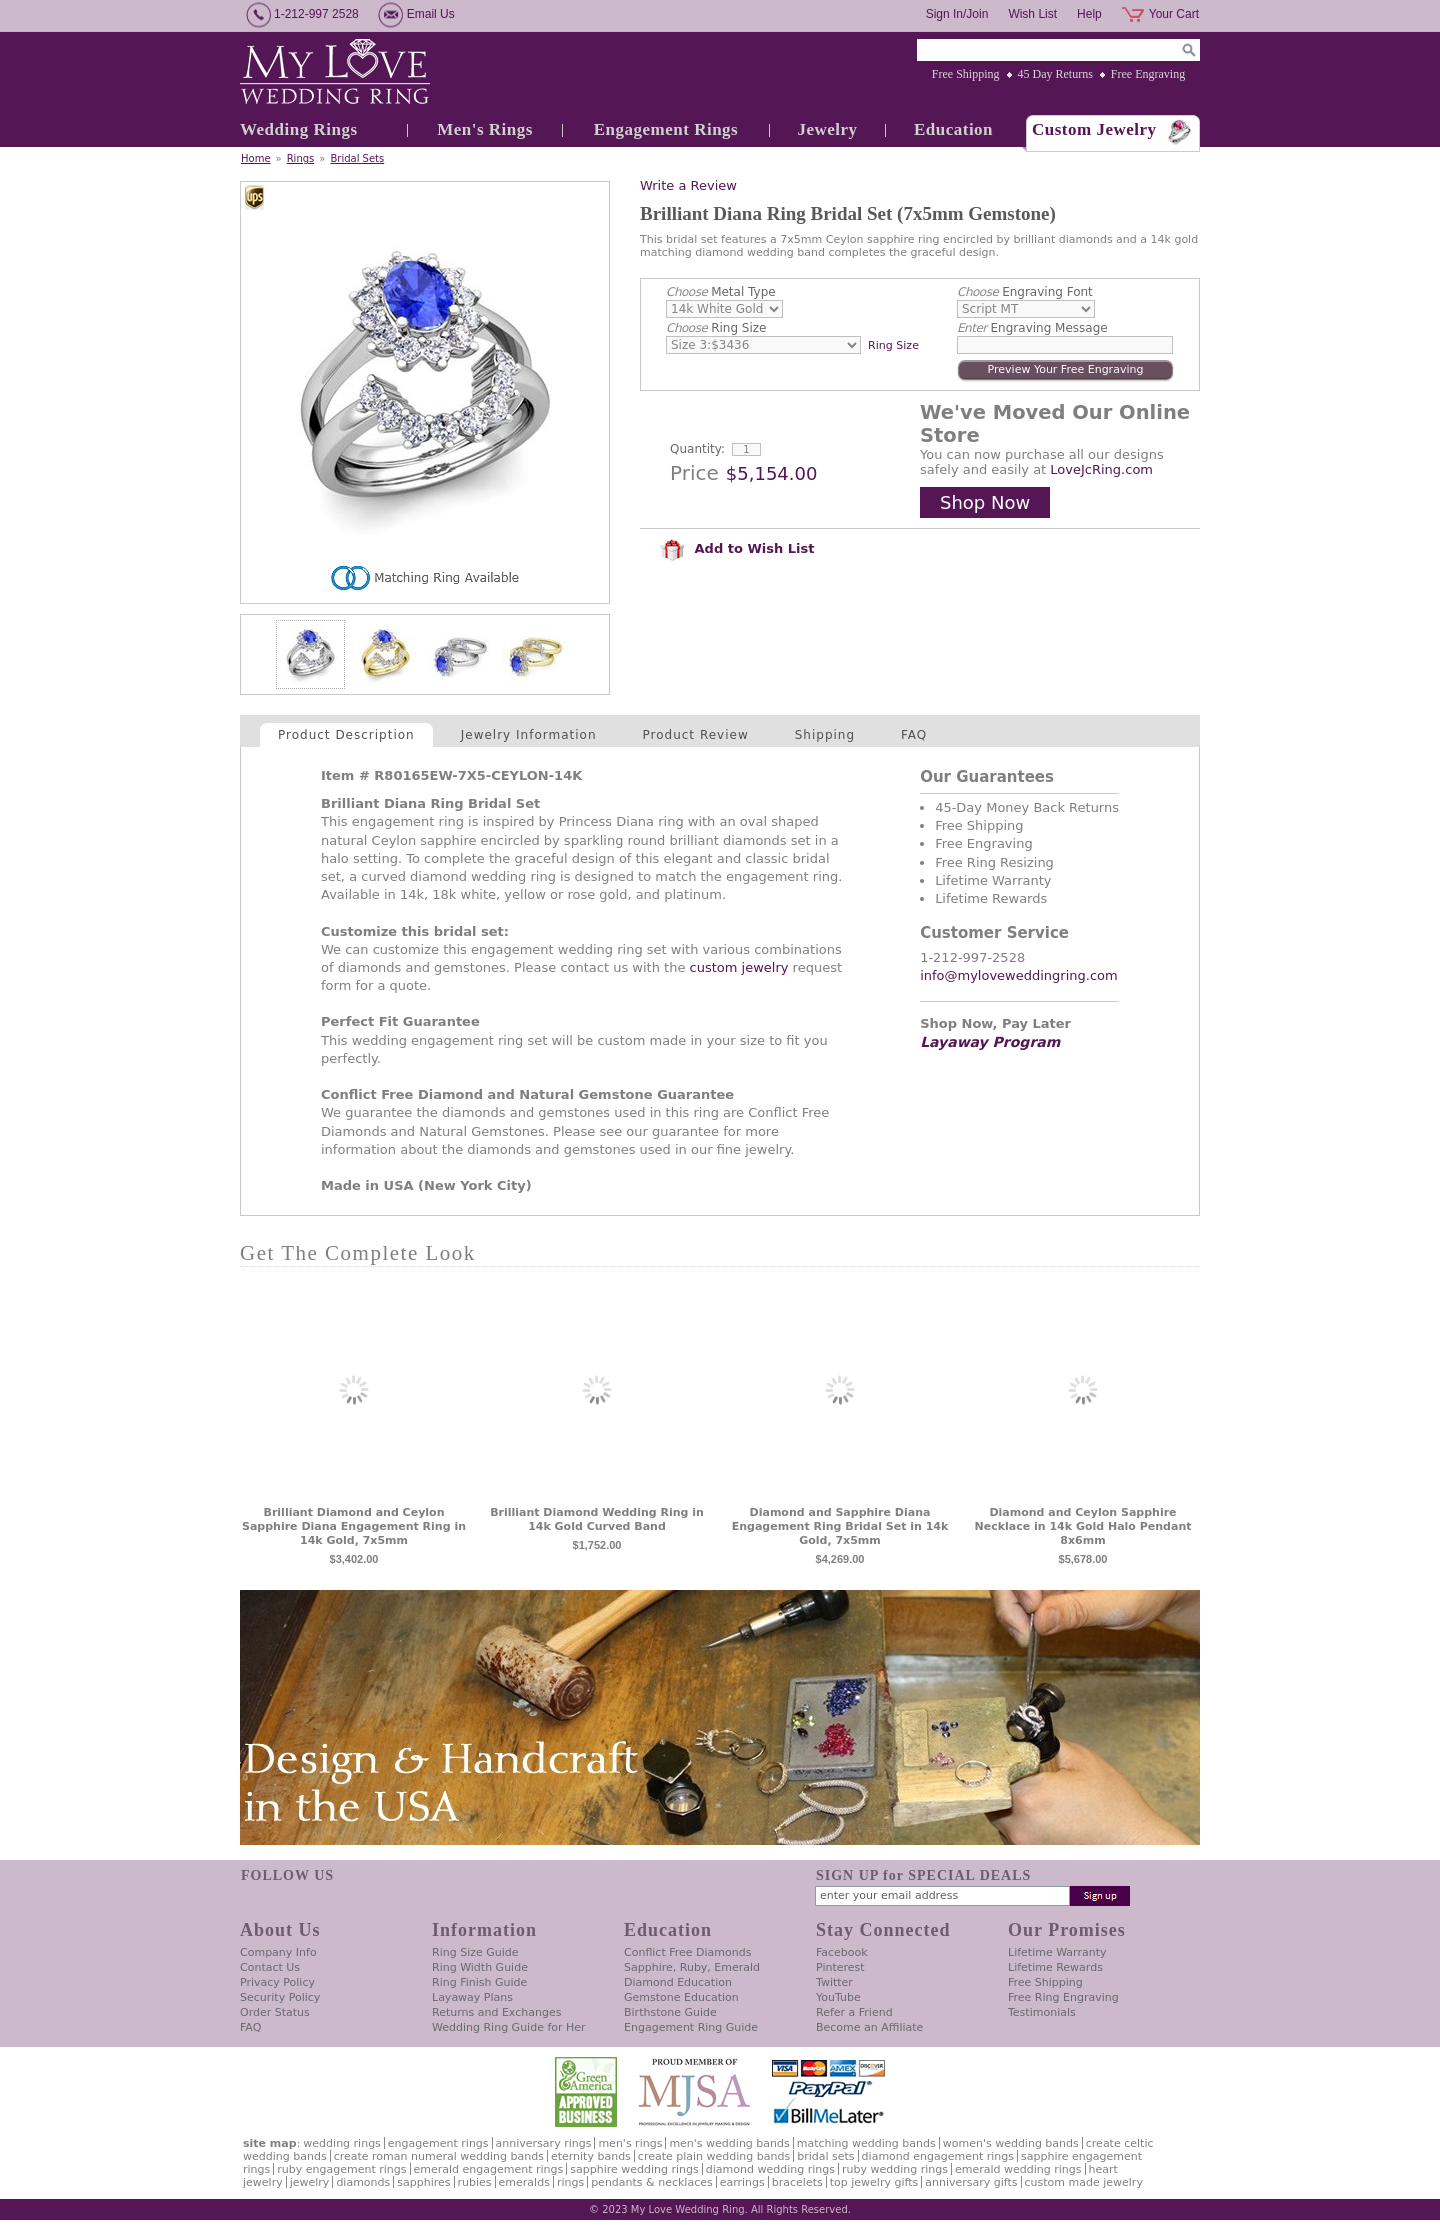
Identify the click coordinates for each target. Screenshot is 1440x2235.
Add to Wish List (737, 548)
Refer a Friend (854, 2012)
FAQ (914, 735)
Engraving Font (1025, 292)
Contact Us (270, 1967)
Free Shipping (966, 74)
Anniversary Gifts (971, 2182)
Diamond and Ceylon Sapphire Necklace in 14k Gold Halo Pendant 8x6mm (1083, 1526)
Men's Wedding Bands (729, 2143)
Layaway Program (990, 1042)
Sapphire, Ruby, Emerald (692, 1967)
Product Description (346, 735)
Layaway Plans (472, 1997)
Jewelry (827, 129)
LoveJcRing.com (1101, 469)
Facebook (842, 1952)
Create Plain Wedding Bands (714, 2156)
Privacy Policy (277, 1982)
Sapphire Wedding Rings (634, 2169)
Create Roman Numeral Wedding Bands (439, 2156)
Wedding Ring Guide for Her (509, 2027)
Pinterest (840, 1967)
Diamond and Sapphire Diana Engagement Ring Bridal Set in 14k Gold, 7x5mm (840, 1526)
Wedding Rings (299, 129)
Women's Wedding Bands (1011, 2143)
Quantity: (697, 449)
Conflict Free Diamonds (687, 1952)
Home (256, 158)
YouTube (838, 1997)
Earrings (742, 2182)
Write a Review (688, 185)
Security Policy (280, 1997)
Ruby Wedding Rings (895, 2169)
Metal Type (721, 292)
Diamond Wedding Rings (770, 2169)
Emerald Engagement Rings (489, 2169)
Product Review (696, 735)
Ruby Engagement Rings (341, 2169)
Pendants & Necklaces (652, 2182)
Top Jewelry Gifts (874, 2182)
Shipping (825, 735)
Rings (301, 158)
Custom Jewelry (1094, 129)
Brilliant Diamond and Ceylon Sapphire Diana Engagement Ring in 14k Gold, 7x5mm (354, 1526)
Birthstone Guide (670, 2012)
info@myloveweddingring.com (1019, 975)
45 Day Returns (1055, 74)
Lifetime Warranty (1057, 1952)
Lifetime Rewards (1055, 1967)
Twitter (834, 1982)
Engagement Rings (666, 129)
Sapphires (423, 2182)
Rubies (475, 2182)
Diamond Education (678, 1982)
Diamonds (363, 2182)
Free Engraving (1148, 74)
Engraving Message (1032, 328)
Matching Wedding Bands (866, 2143)
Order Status (275, 2012)
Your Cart (1174, 14)
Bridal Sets (357, 158)
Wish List (1032, 14)
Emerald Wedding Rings (1018, 2169)
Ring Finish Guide (479, 1982)
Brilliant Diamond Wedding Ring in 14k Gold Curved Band (597, 1519)
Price (694, 473)
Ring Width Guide (480, 1967)
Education (953, 129)
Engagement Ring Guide (691, 2027)
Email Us (431, 14)
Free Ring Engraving (1063, 1997)
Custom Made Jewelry (1084, 2182)
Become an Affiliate (869, 2027)
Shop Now (985, 502)
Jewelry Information (529, 735)
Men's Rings (485, 129)
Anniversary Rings (544, 2143)
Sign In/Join (957, 14)
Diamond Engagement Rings (938, 2156)
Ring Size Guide (475, 1952)
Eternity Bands (591, 2156)
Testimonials (1042, 2012)
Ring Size (716, 328)
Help (1089, 14)
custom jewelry (739, 967)
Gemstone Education (681, 1997)
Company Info (278, 1952)
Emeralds (524, 2182)
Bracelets (797, 2182)
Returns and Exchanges (496, 2012)
